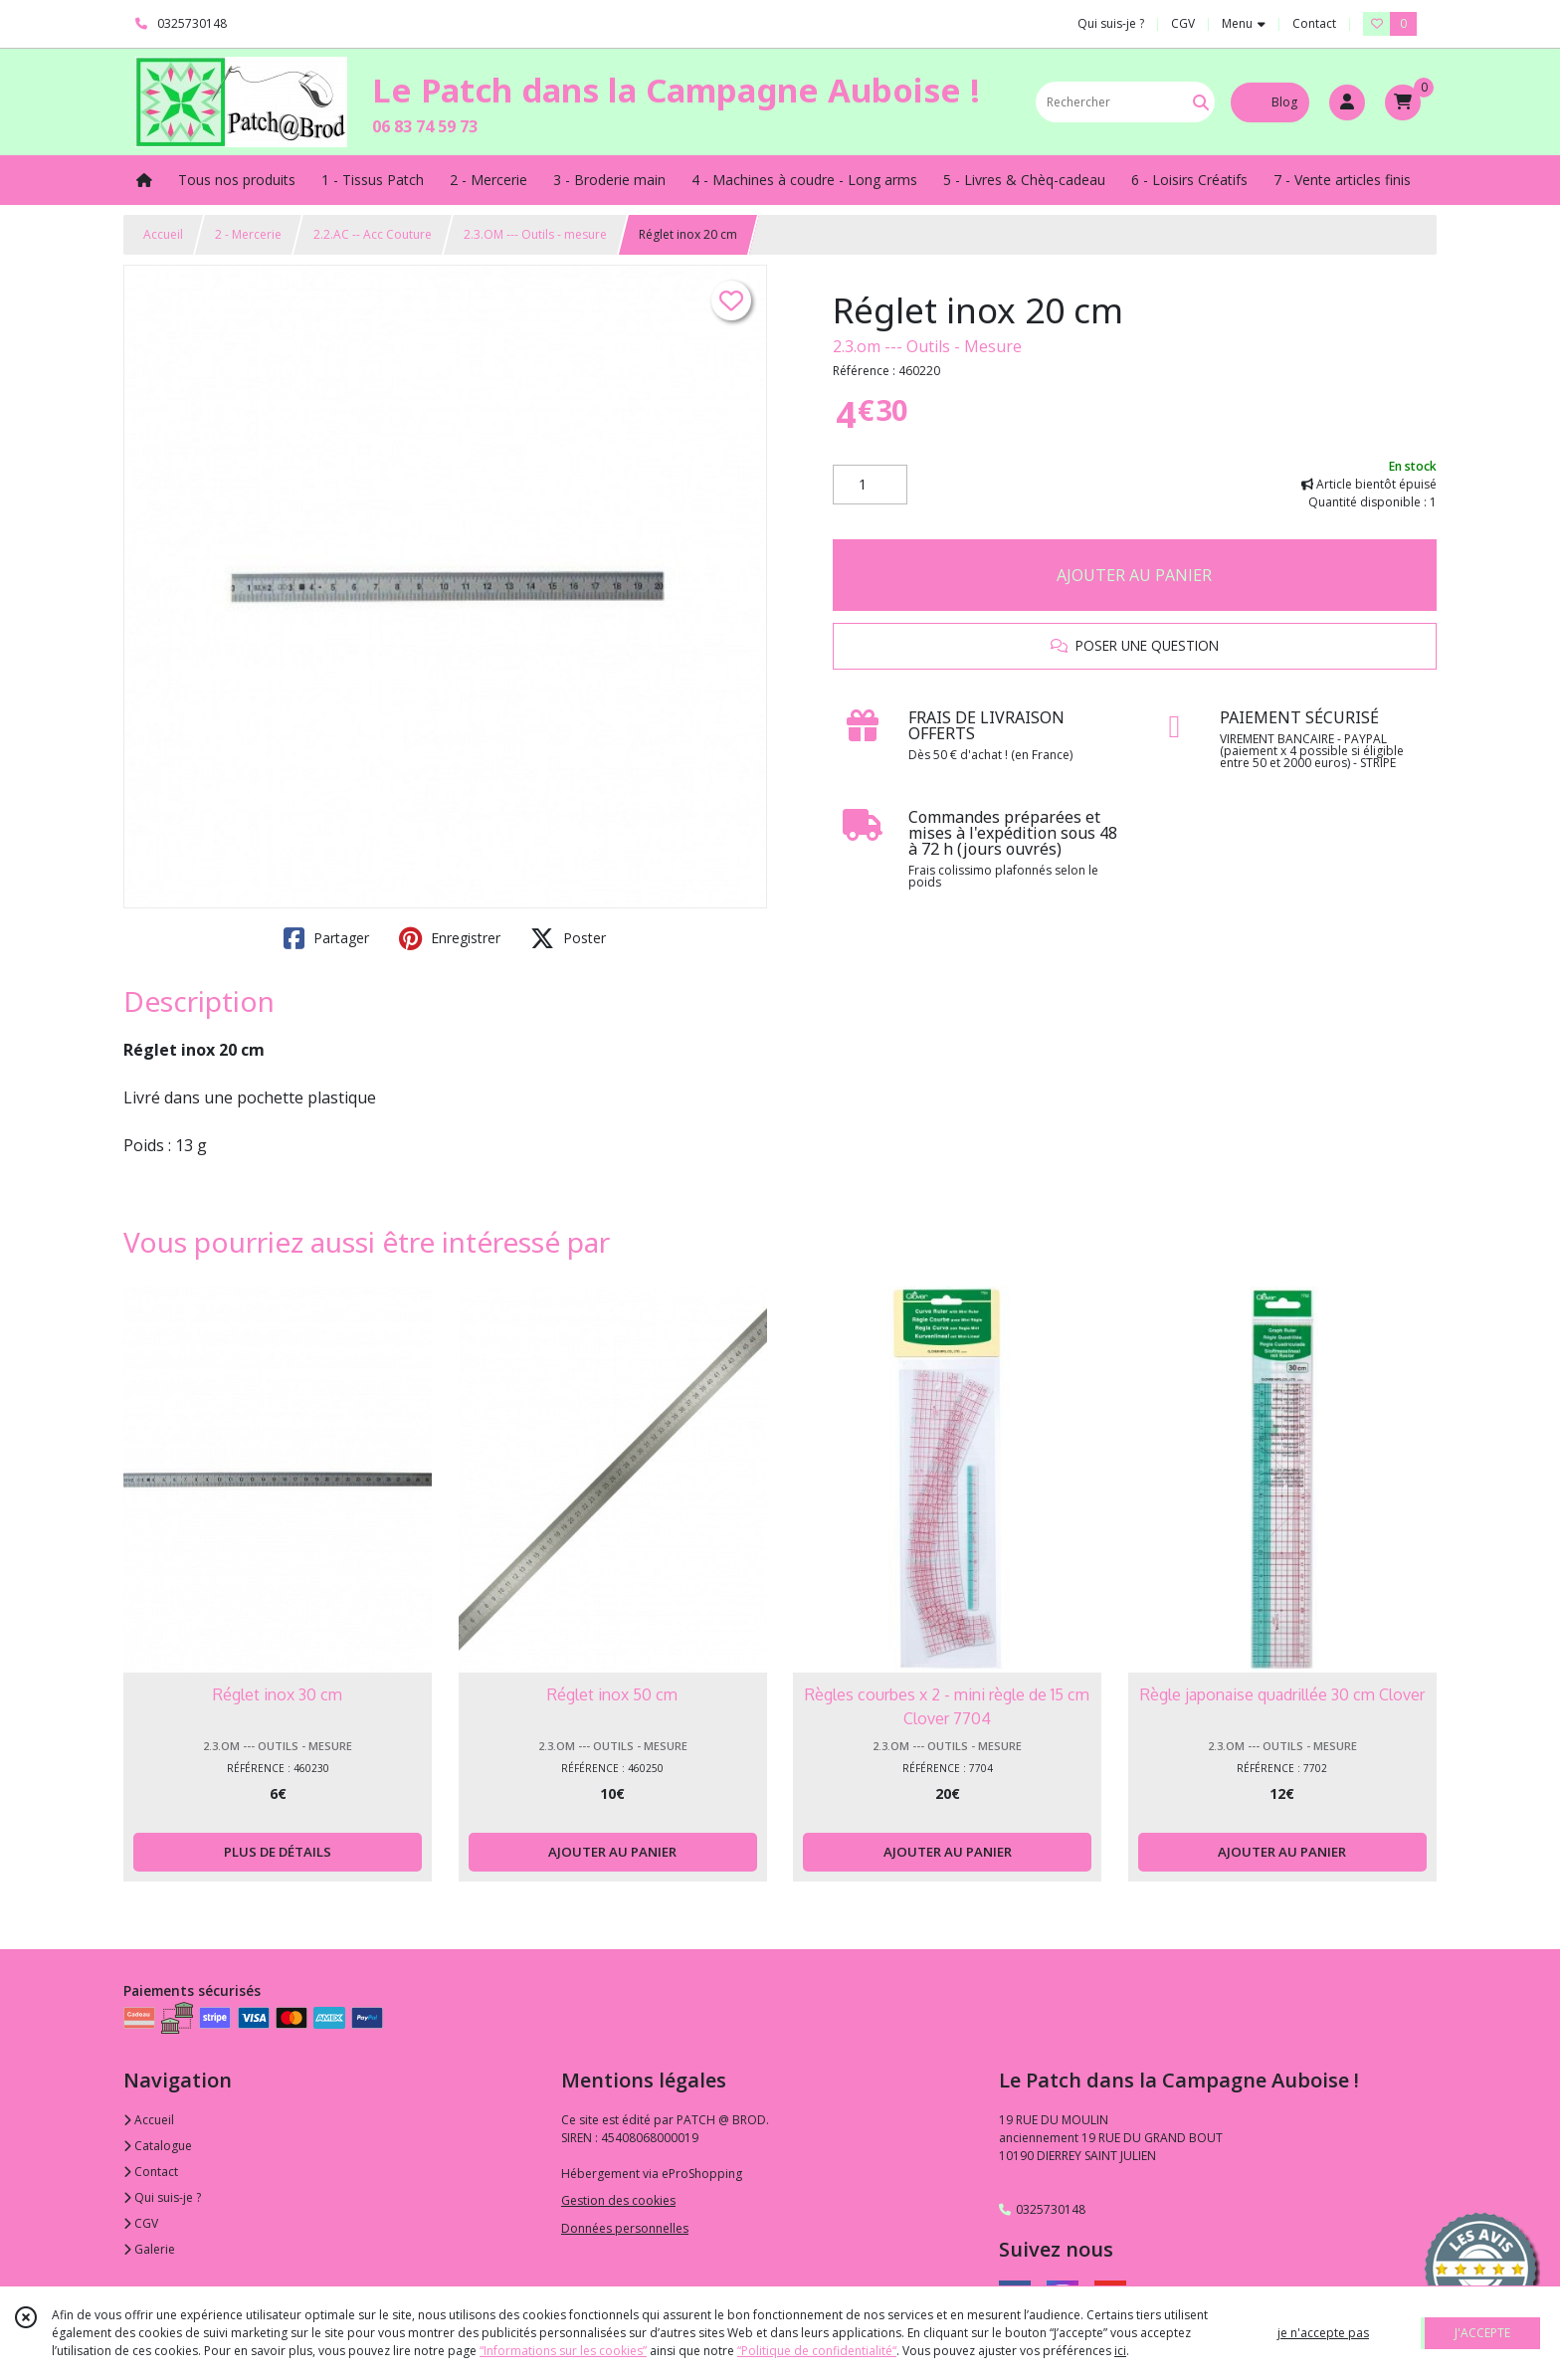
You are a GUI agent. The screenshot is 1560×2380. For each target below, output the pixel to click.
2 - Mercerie (248, 234)
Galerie (149, 2249)
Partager (326, 938)
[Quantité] (870, 484)
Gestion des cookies (618, 2200)
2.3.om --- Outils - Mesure (927, 346)
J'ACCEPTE (1482, 2332)
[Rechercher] (1201, 102)
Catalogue (157, 2145)
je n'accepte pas (1323, 2332)
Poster (568, 938)
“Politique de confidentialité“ (816, 2350)
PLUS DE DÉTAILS (277, 1852)
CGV (140, 2223)
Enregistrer (449, 938)
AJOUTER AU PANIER (1134, 575)
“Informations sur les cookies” (563, 2350)
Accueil (163, 234)
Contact (1314, 23)
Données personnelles (624, 2228)
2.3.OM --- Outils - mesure (535, 234)
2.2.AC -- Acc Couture (372, 234)
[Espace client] (1347, 102)
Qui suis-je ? (162, 2197)
